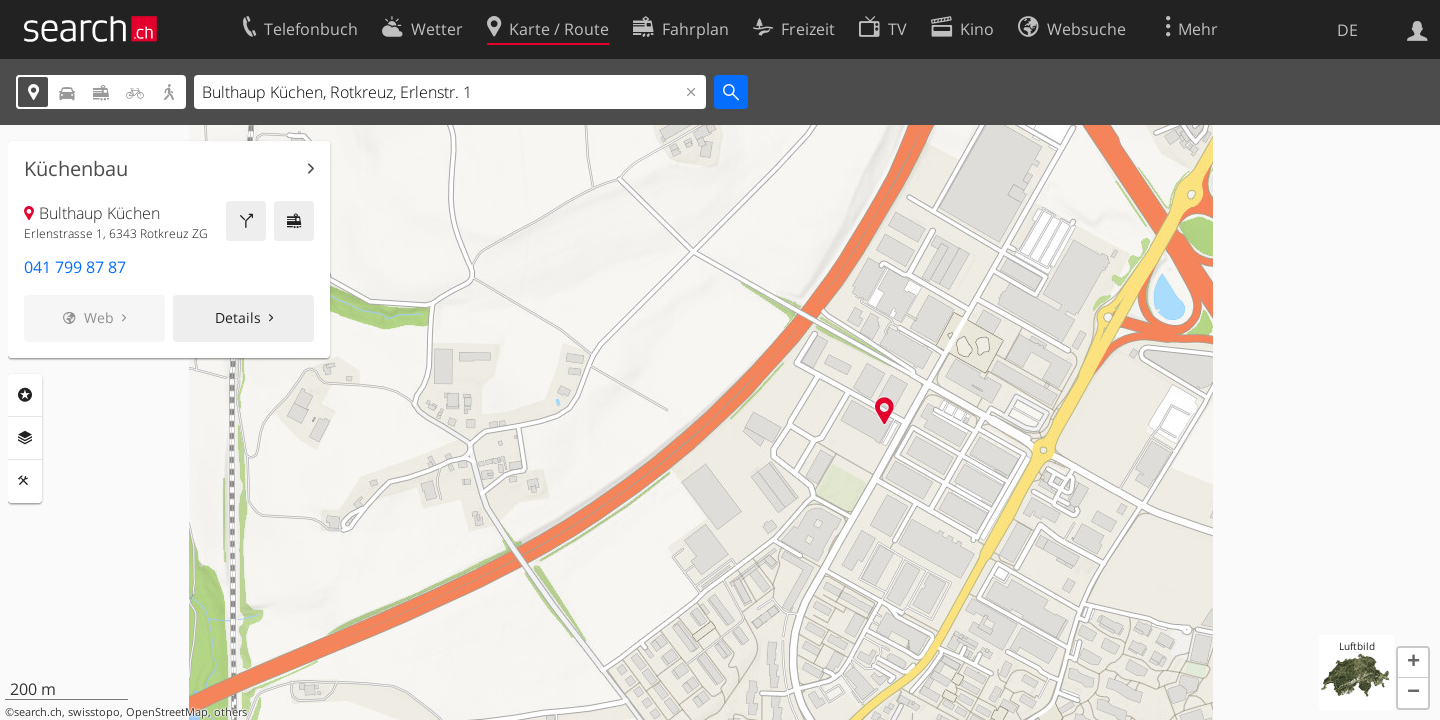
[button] (1413, 663)
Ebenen (25, 438)
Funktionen (25, 481)
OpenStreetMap (167, 712)
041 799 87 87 (75, 267)
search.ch (38, 712)
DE (1347, 30)
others (230, 712)
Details (238, 317)
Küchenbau (76, 169)
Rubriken (25, 395)
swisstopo (94, 712)
